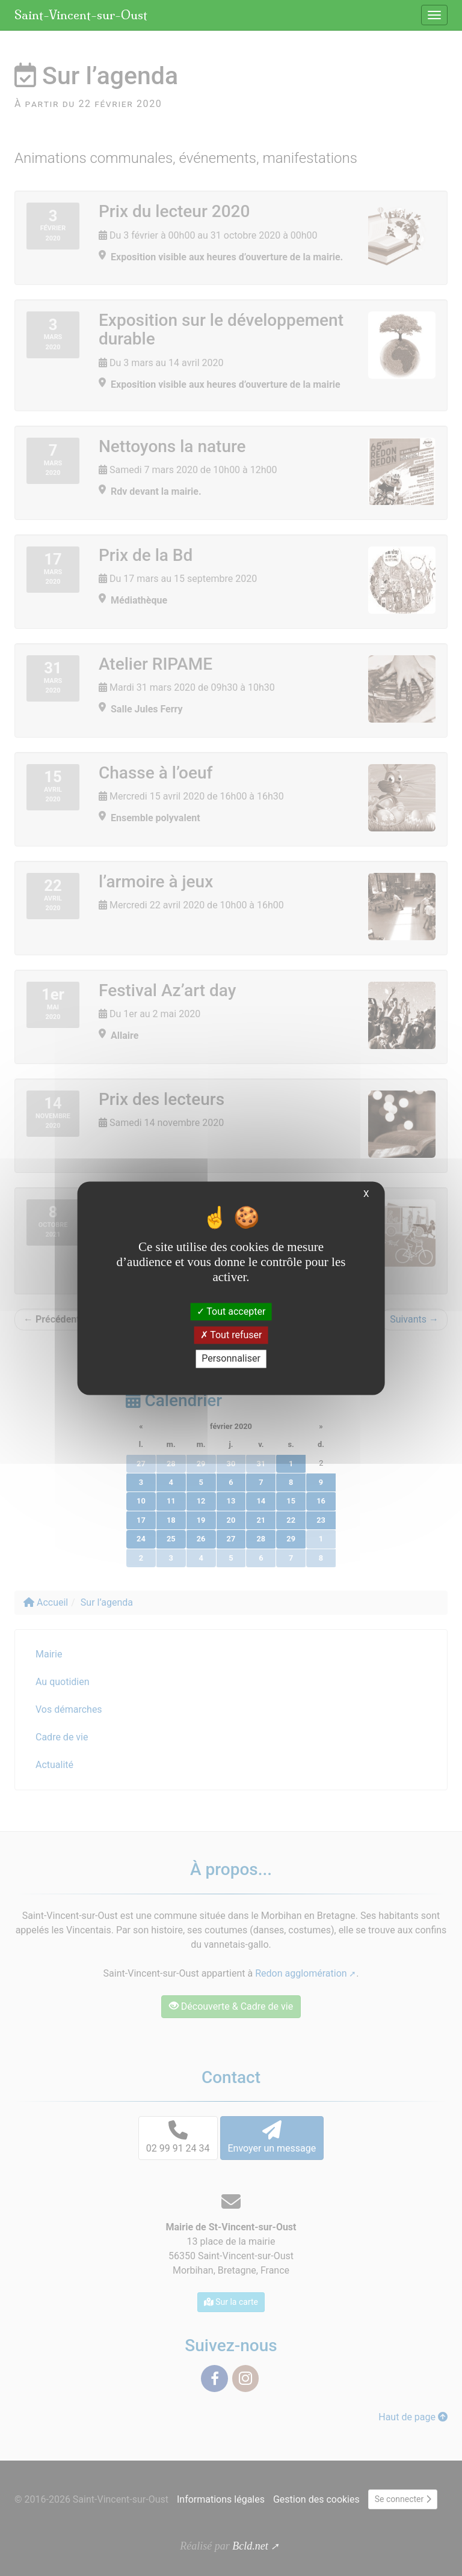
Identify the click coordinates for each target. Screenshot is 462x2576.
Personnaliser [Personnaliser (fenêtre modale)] (231, 1359)
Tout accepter (231, 1311)
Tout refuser (231, 1335)
